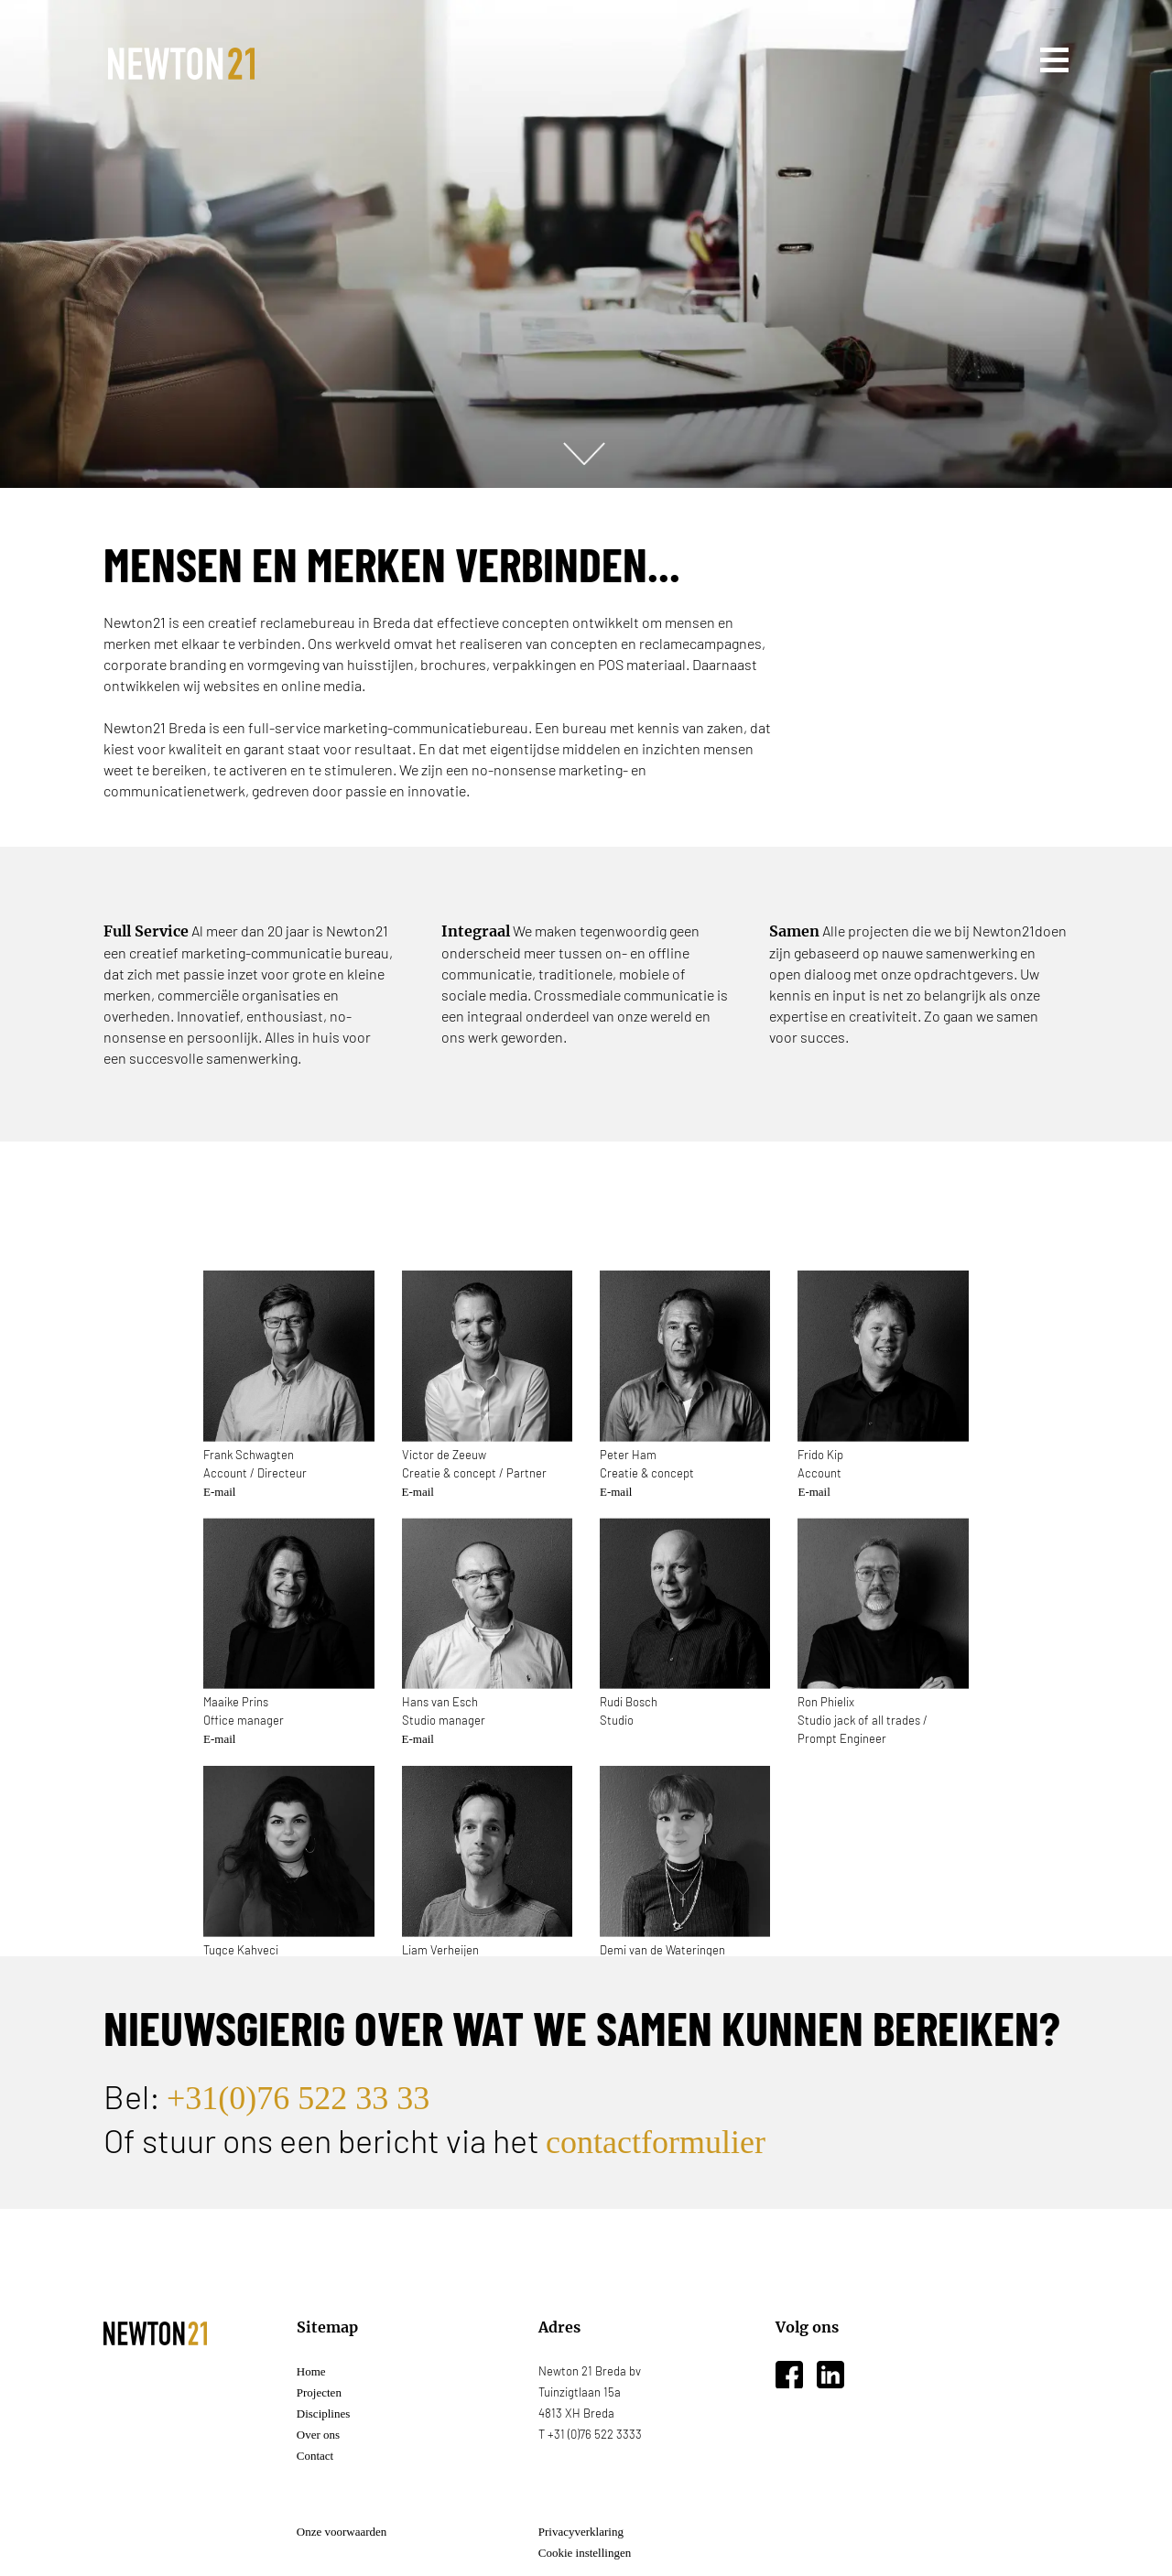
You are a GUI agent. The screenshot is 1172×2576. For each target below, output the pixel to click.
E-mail (219, 1535)
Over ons (318, 2434)
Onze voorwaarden (342, 2531)
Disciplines (324, 2413)
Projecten (319, 2392)
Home (311, 2371)
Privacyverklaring (581, 2531)
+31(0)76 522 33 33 (298, 2098)
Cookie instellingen (584, 2553)
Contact (315, 2455)
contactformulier (655, 2142)
